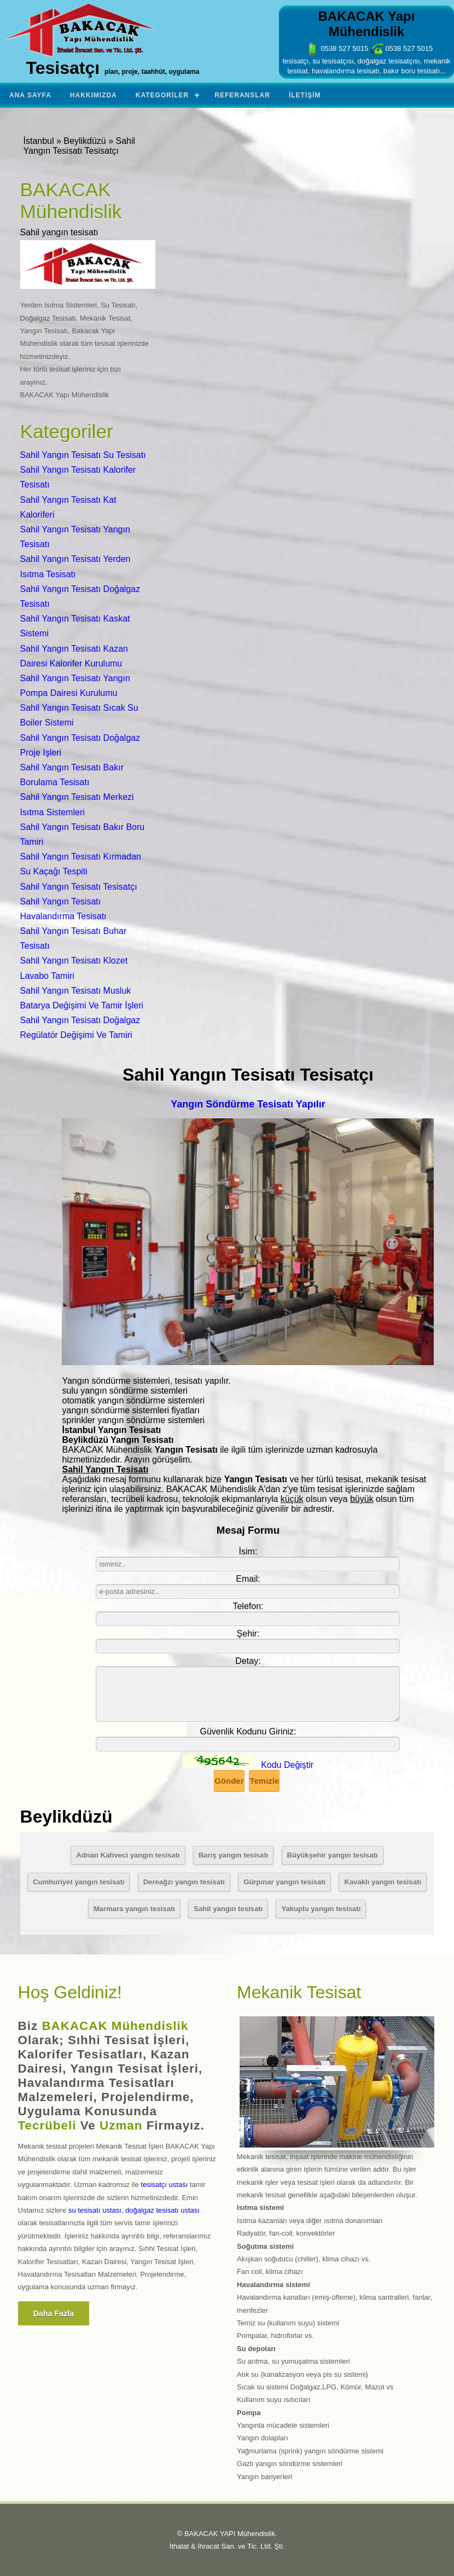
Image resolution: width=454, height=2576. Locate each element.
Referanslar (242, 95)
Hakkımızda (93, 95)
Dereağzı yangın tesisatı (184, 1882)
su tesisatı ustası (94, 2210)
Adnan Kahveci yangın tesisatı (127, 1855)
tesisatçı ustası (164, 2184)
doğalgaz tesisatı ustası (162, 2210)
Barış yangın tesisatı (234, 1855)
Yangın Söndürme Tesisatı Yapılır (248, 1104)
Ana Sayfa (30, 95)
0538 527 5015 (337, 48)
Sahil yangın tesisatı (228, 1909)
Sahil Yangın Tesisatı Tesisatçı (78, 886)
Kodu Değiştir (287, 1764)
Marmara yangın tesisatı (134, 1909)
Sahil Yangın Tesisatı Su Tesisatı (83, 455)
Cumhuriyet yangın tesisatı (79, 1882)
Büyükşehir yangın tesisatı (332, 1855)
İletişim (305, 95)
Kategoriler (162, 95)
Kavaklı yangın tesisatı (382, 1882)
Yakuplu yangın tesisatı (320, 1909)
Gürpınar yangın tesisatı (284, 1882)
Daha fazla (53, 2313)
